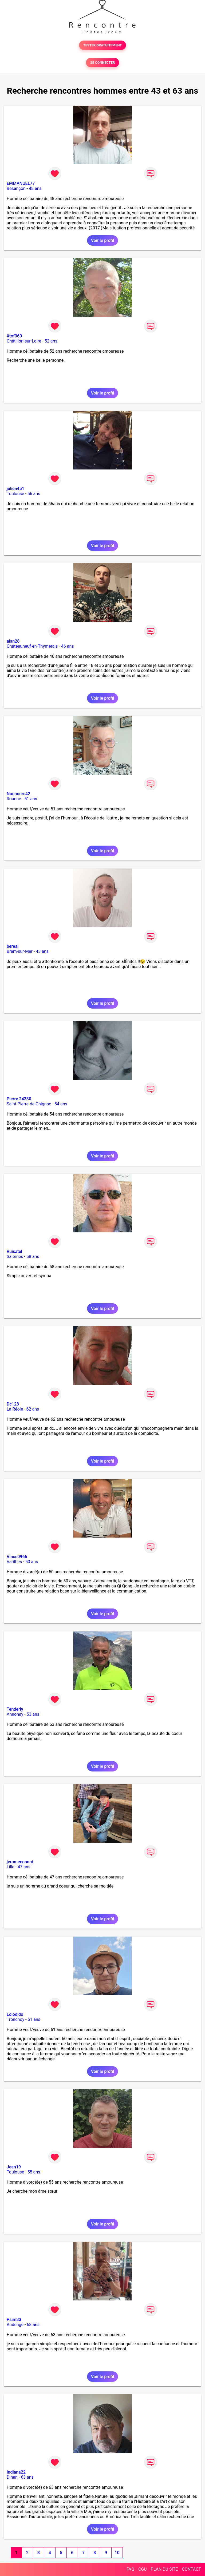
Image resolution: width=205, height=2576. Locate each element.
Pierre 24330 (19, 1098)
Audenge (15, 2324)
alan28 (13, 641)
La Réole (15, 1409)
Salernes (15, 1256)
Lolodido (15, 2014)
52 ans (51, 341)
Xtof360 (14, 336)
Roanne (14, 798)
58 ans (32, 1256)
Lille (10, 1866)
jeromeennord (20, 1861)
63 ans (33, 2324)
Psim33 (14, 2319)
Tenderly (15, 1709)
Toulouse (15, 493)
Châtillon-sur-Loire (24, 341)
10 (117, 2552)
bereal (12, 946)
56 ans (33, 493)
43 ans (42, 951)
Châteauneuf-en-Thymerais (32, 646)
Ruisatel (14, 1251)
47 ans (24, 1866)
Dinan (12, 2477)
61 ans (33, 2019)
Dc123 (13, 1404)
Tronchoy (15, 2019)
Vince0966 (17, 1556)
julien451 (15, 488)
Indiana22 (16, 2472)
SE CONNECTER (102, 63)
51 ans (30, 798)
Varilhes (14, 1561)
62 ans (32, 1409)
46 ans (67, 646)
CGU (142, 2569)
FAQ (130, 2569)
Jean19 (14, 2166)
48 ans (35, 188)
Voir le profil (102, 240)
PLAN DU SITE (164, 2569)
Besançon (16, 188)
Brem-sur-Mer (20, 951)
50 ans (31, 1561)
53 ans (33, 1714)
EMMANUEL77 (21, 183)
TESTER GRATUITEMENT (102, 45)
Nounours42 (18, 793)
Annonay (15, 1714)
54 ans (60, 1103)
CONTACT (191, 2569)
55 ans (33, 2172)
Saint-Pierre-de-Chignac (29, 1103)
